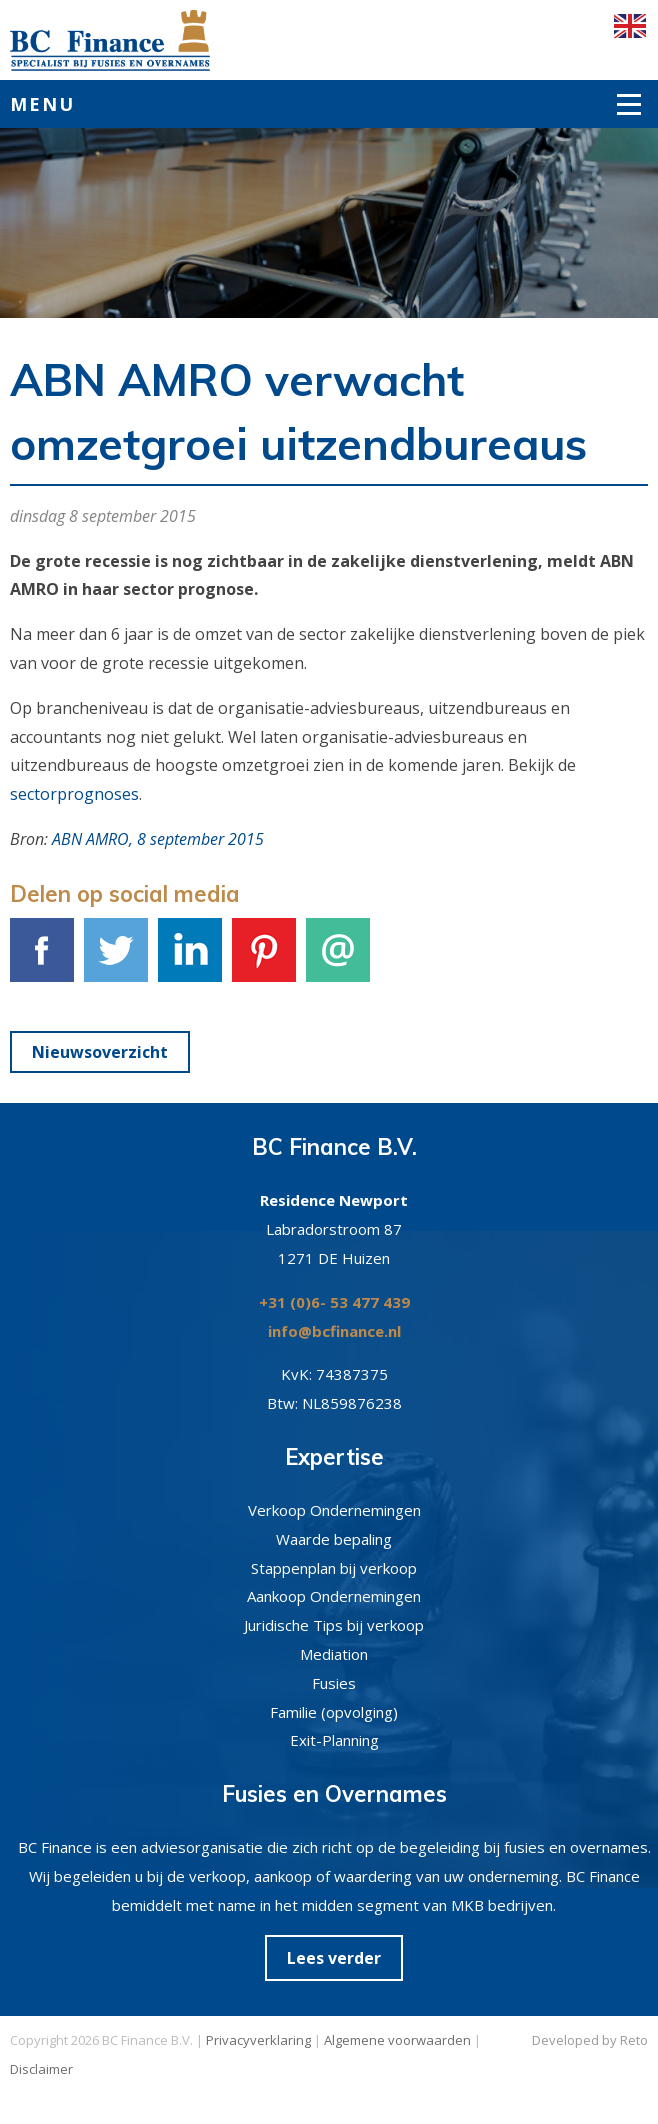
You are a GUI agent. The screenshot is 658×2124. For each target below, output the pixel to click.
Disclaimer (41, 2069)
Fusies (334, 1683)
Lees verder (334, 1958)
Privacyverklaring (258, 2040)
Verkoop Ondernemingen (334, 1510)
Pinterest (264, 961)
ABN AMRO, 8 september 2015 (158, 839)
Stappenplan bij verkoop (334, 1568)
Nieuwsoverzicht (100, 1052)
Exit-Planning (334, 1740)
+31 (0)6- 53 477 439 (334, 1302)
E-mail (338, 961)
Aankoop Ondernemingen (334, 1596)
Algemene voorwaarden (397, 2040)
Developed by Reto (590, 2040)
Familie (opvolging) (334, 1712)
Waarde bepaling (334, 1539)
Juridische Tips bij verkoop (334, 1625)
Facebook (42, 961)
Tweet (116, 961)
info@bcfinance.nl (334, 1331)
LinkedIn (190, 961)
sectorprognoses (74, 794)
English (630, 26)
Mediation (334, 1654)
